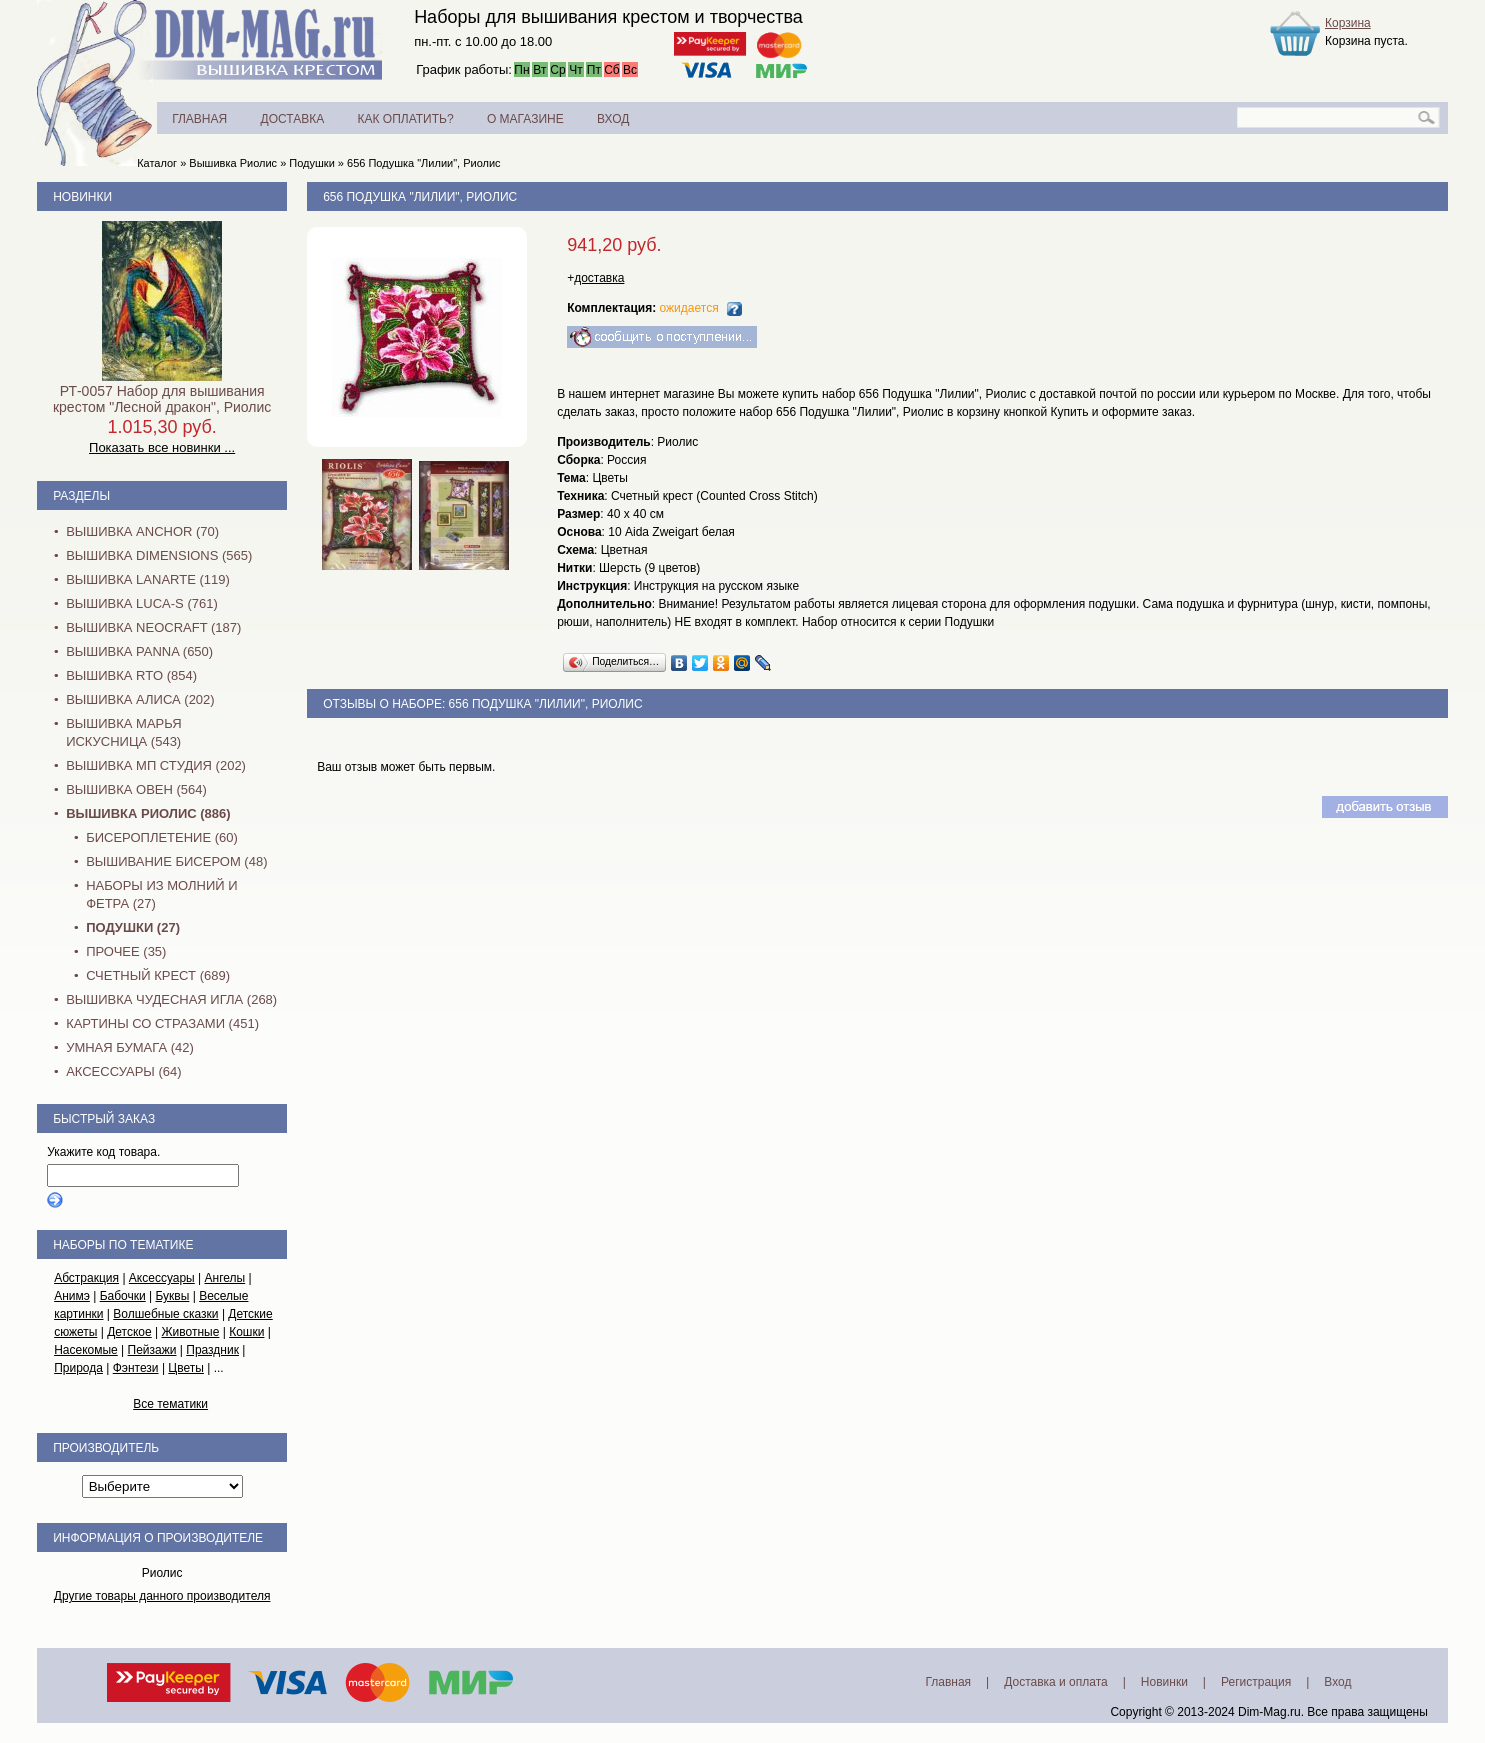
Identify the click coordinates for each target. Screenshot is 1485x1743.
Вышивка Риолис (233, 163)
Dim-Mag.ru (1269, 1712)
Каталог (157, 163)
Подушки (311, 163)
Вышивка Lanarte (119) (148, 579)
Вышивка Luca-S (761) (142, 603)
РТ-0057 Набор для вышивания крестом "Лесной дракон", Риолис (162, 399)
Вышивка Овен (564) (136, 789)
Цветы (186, 1368)
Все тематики (170, 1404)
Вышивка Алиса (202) (140, 699)
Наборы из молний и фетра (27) (162, 894)
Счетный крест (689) (158, 975)
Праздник (212, 1350)
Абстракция (86, 1278)
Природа (78, 1368)
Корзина (1348, 23)
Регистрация (1256, 1682)
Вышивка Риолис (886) (148, 813)
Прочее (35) (126, 951)
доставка (599, 278)
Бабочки (123, 1296)
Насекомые (86, 1350)
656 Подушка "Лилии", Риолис (424, 163)
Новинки (82, 197)
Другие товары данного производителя (162, 1596)
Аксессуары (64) (123, 1071)
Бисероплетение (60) (162, 837)
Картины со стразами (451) (162, 1023)
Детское (129, 1332)
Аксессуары (162, 1278)
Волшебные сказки (165, 1314)
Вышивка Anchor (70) (142, 531)
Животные (191, 1332)
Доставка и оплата (1056, 1682)
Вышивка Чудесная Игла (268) (171, 999)
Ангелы (225, 1278)
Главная (948, 1682)
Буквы (172, 1296)
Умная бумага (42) (130, 1047)
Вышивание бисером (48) (176, 861)
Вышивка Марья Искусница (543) (123, 732)
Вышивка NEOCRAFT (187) (153, 627)
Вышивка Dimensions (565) (159, 555)
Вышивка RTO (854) (131, 675)
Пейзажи (152, 1350)
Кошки (246, 1332)
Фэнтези (136, 1368)
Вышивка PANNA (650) (139, 651)
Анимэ (72, 1296)
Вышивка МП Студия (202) (156, 765)
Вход (1337, 1682)
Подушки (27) (133, 927)
